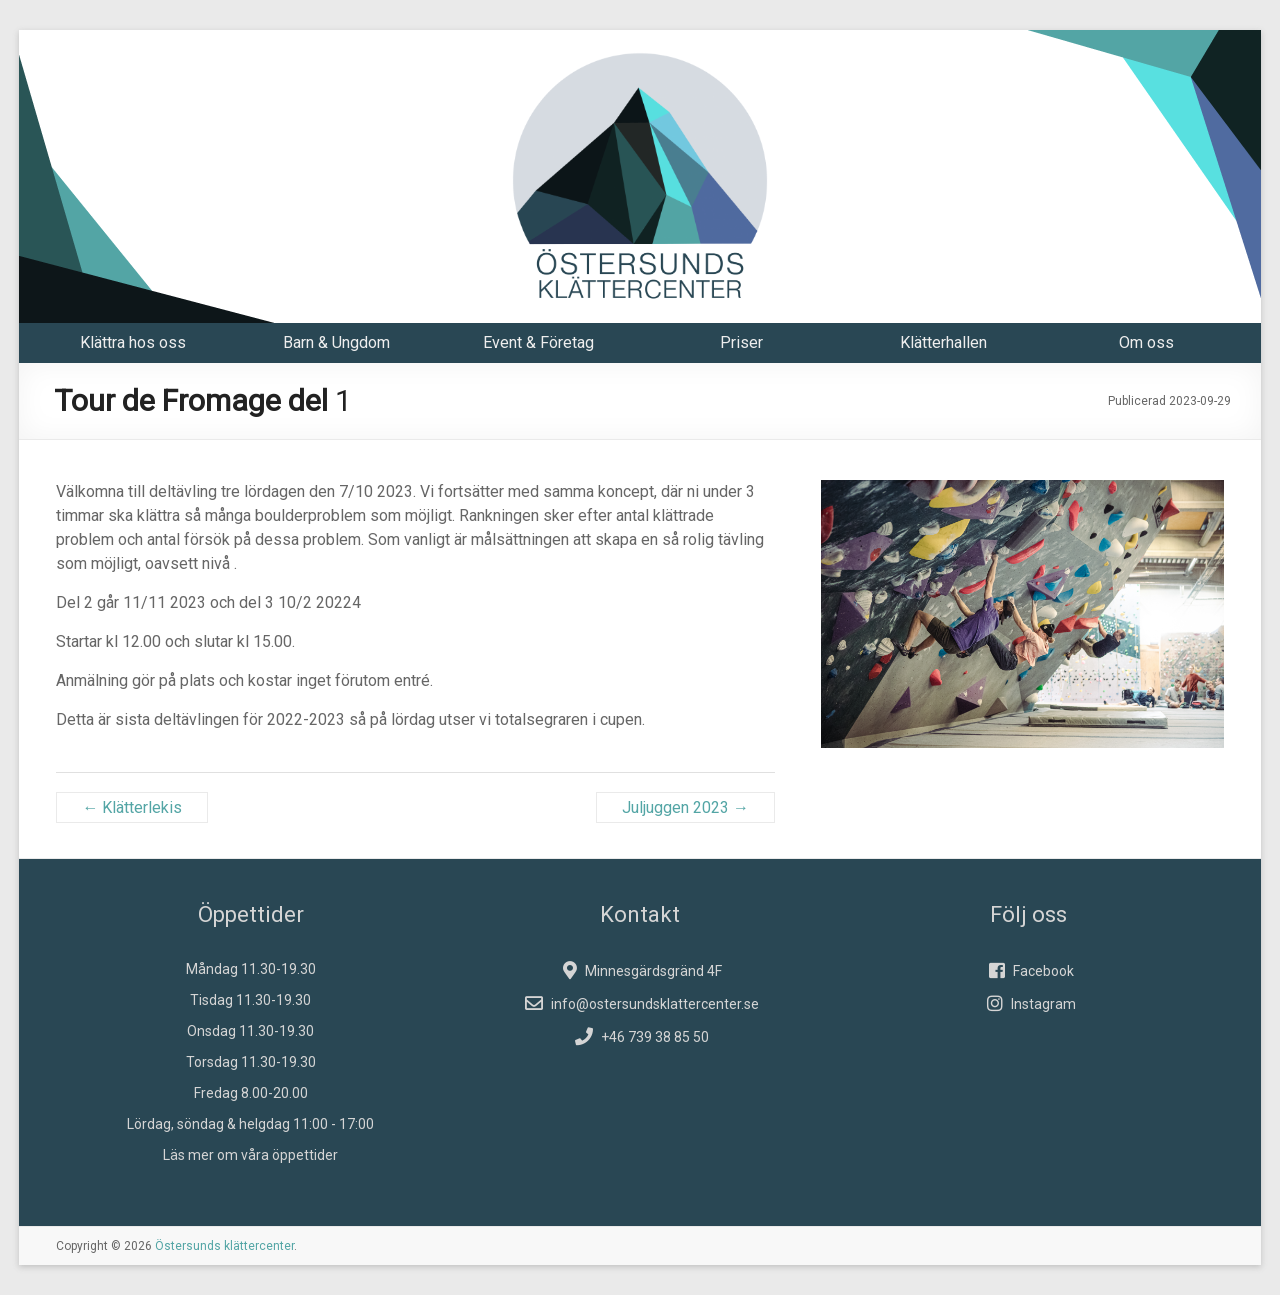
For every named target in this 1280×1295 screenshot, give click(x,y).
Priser (741, 342)
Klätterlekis (132, 807)
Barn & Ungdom (336, 342)
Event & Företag (538, 342)
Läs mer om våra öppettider (250, 1155)
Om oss (1146, 342)
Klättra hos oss (133, 342)
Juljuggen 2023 (685, 807)
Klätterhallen (943, 342)
